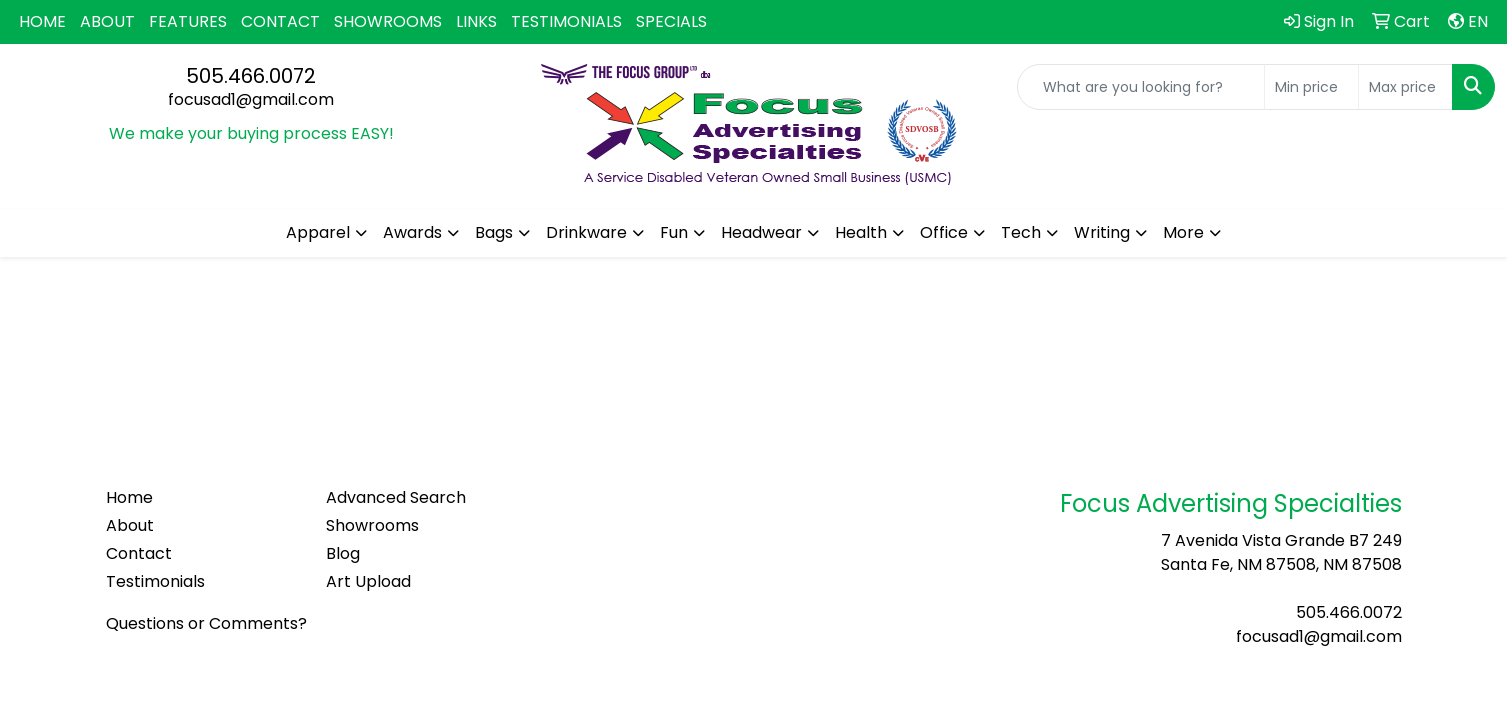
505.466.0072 (251, 76)
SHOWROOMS (388, 21)
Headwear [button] (761, 232)
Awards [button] (412, 232)
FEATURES (188, 21)
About (130, 525)
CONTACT (280, 21)
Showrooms (372, 525)
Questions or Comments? (206, 623)
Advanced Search (396, 497)
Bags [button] (494, 232)
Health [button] (861, 232)
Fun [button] (674, 232)
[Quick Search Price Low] (1311, 87)
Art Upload (368, 581)
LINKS (476, 21)
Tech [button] (1021, 232)
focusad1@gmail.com (251, 99)
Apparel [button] (318, 232)
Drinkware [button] (586, 232)
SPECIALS (671, 21)
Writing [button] (1102, 232)
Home (129, 497)
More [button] (1183, 232)
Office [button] (944, 232)
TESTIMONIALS (566, 21)
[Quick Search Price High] (1405, 87)
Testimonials (155, 581)
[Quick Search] (1141, 87)
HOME (42, 21)
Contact (139, 553)
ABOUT (107, 21)
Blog (343, 553)
